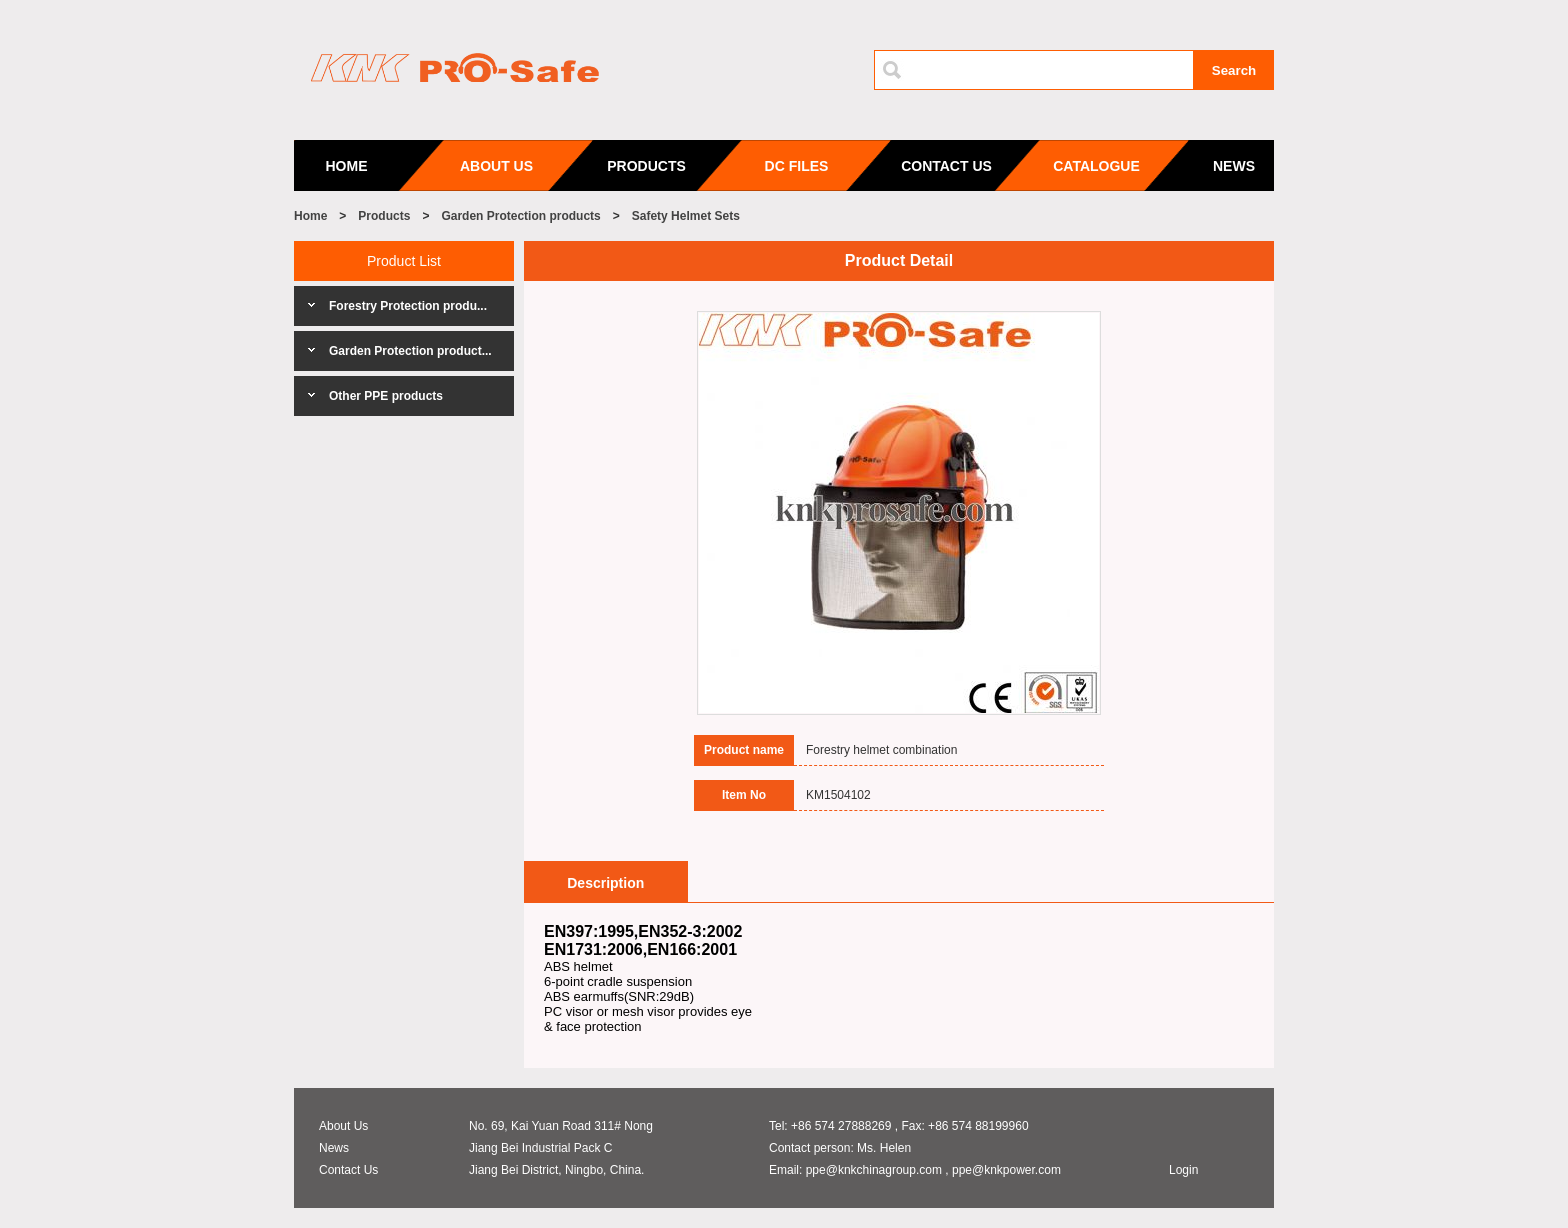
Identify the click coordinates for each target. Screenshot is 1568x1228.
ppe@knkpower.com (1006, 1170)
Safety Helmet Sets (686, 216)
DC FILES (797, 166)
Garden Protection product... (410, 351)
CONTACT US (946, 166)
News (334, 1148)
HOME (347, 166)
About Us (343, 1126)
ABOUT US (496, 166)
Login (1183, 1170)
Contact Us (348, 1170)
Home (310, 216)
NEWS (1234, 166)
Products (384, 216)
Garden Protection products (520, 216)
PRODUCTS (646, 166)
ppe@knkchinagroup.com (874, 1170)
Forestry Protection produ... (408, 306)
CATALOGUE (1096, 166)
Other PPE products (386, 396)
